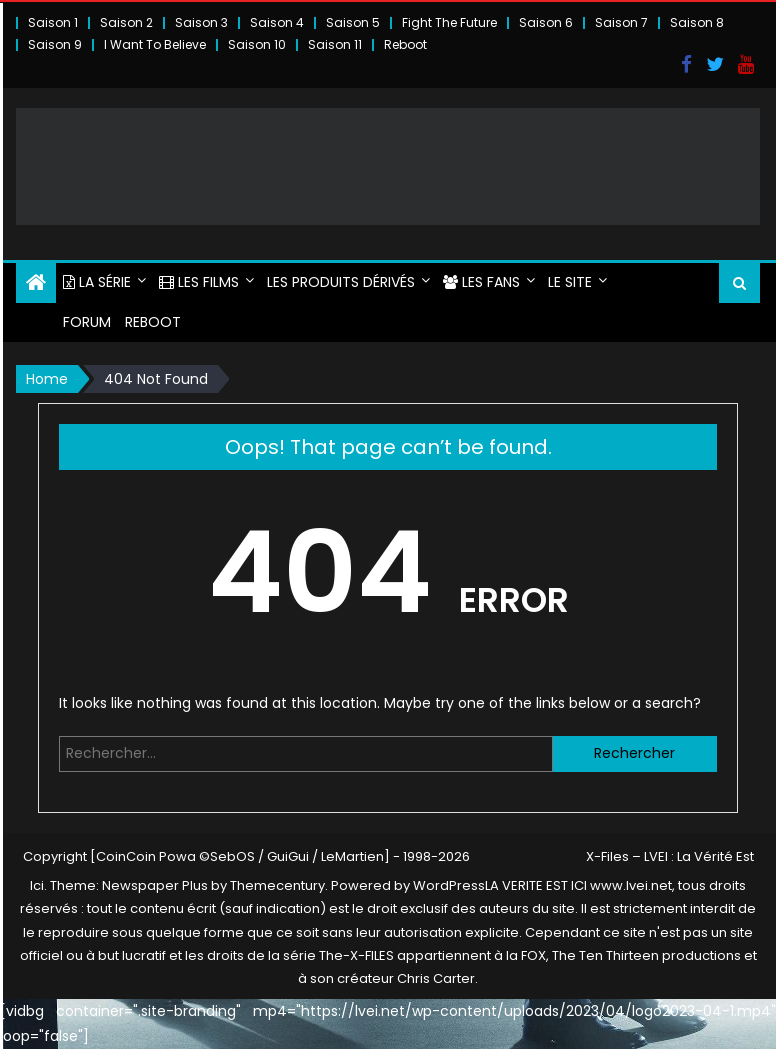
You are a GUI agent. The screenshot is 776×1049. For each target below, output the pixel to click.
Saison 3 (201, 22)
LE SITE (570, 282)
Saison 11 (335, 44)
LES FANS (481, 282)
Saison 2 (126, 22)
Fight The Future (449, 22)
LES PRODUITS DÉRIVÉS (341, 282)
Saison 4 (277, 22)
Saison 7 (621, 22)
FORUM (87, 322)
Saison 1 (53, 22)
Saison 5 (353, 22)
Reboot (405, 44)
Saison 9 (55, 44)
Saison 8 (697, 22)
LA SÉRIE (97, 282)
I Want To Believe (155, 44)
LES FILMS (199, 282)
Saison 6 (546, 22)
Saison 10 (257, 44)
